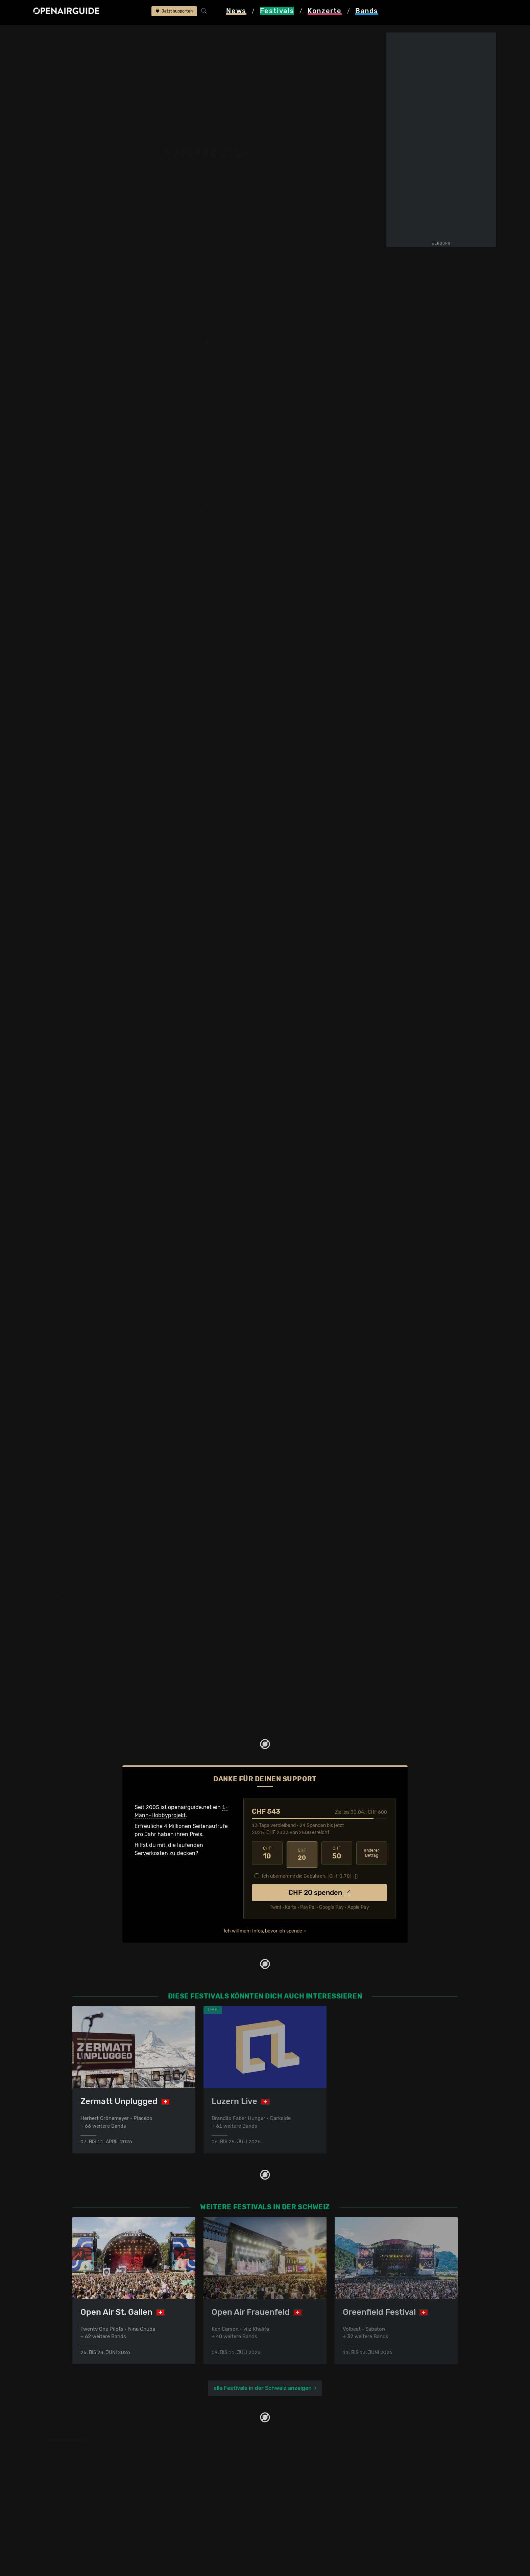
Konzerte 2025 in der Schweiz (209, 2523)
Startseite (46, 34)
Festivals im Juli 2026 (100, 2523)
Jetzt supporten (174, 12)
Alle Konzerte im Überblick (204, 2539)
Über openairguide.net (297, 2474)
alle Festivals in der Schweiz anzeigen (263, 2388)
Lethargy (133, 34)
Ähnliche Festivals (183, 94)
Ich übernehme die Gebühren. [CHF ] (307, 1874)
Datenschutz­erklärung (297, 2498)
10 (267, 1854)
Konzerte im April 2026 (200, 2507)
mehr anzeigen (118, 457)
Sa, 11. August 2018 (327, 614)
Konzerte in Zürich (194, 2482)
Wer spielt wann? (75, 94)
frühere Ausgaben (173, 34)
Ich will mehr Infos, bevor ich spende (263, 1929)
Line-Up (64, 88)
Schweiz (105, 34)
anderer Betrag (371, 1854)
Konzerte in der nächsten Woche (212, 2498)
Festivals (77, 34)
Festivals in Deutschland (103, 2490)
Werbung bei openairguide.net (307, 2490)
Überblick (136, 88)
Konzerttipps (187, 2474)
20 (302, 1854)
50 (337, 1854)
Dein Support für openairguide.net (312, 2482)
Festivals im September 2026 (109, 2531)
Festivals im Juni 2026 (101, 2515)
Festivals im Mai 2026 (99, 2507)
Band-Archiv (249, 94)
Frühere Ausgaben (256, 88)
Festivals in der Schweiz (102, 2482)
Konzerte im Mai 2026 (198, 2515)
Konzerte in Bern (192, 2490)
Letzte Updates (178, 88)
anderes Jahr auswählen (206, 175)
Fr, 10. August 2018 (327, 593)
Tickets (132, 94)
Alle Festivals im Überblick (105, 2539)
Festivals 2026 (91, 2498)
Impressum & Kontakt (296, 2507)
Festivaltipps (88, 2474)
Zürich (292, 61)
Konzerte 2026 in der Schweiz (209, 2531)
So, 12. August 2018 (327, 635)
